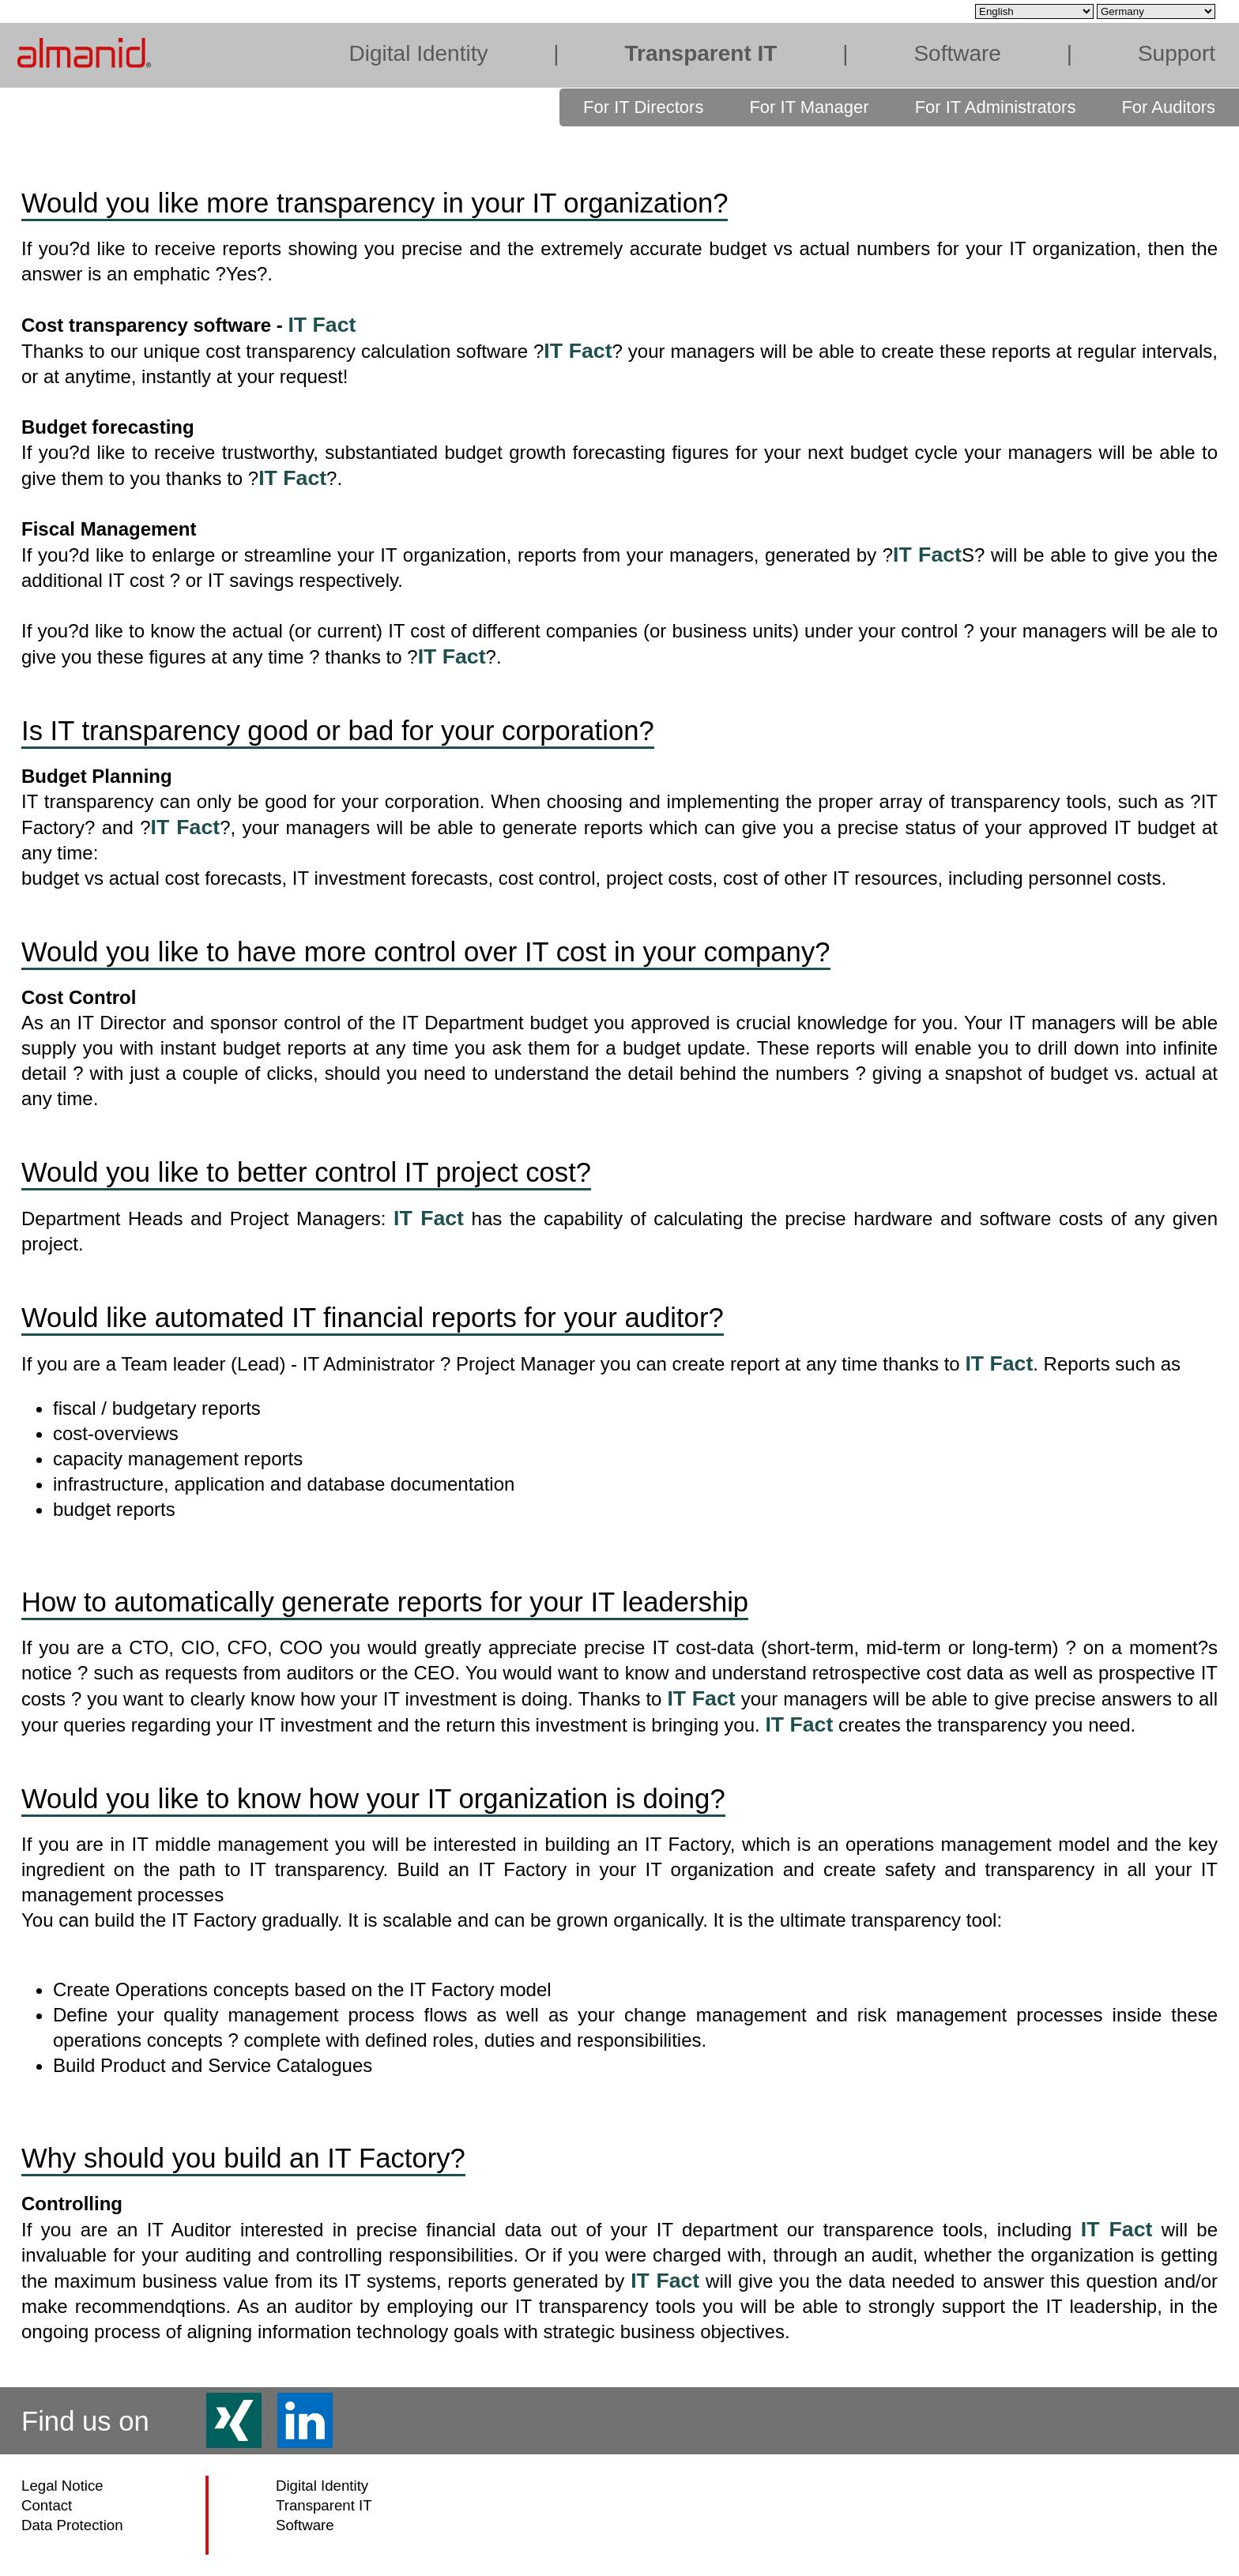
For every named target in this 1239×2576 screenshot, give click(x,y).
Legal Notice (62, 2485)
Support (1176, 53)
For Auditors (1168, 107)
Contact (46, 2505)
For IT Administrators (995, 107)
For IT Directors (643, 107)
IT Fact (322, 325)
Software (957, 53)
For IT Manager (808, 107)
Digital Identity (418, 53)
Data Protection (72, 2525)
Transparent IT (700, 53)
